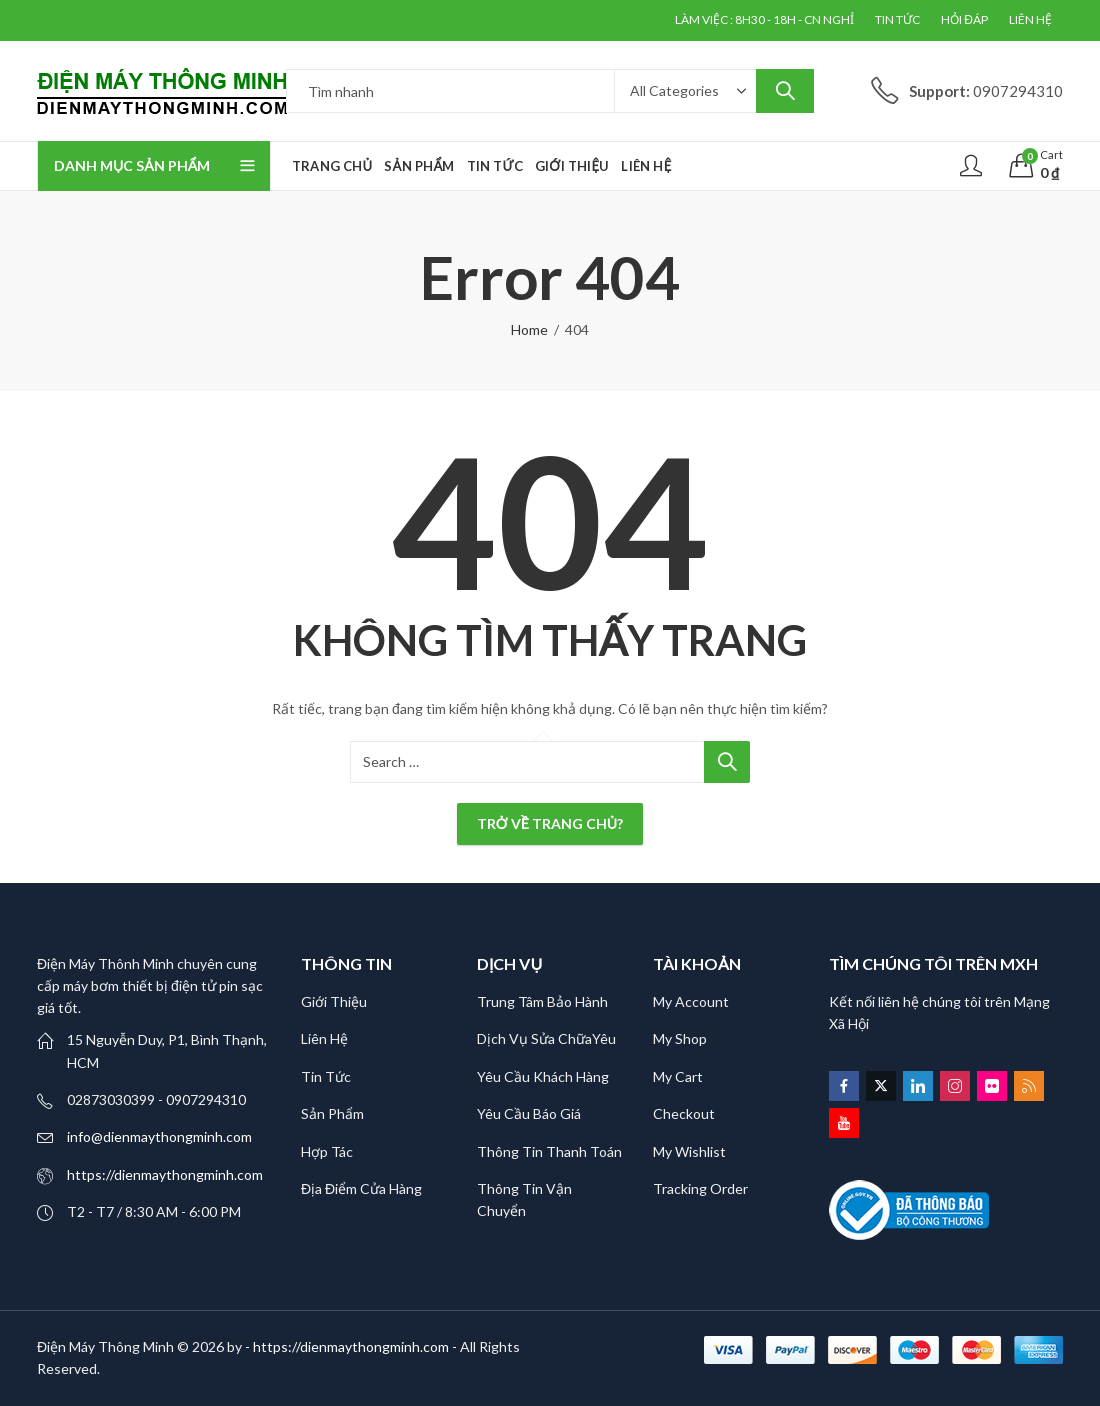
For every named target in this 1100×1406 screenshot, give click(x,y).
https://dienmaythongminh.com (165, 1174)
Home (529, 329)
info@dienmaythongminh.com (159, 1136)
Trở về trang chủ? (550, 823)
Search (785, 91)
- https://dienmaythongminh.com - (352, 1346)
